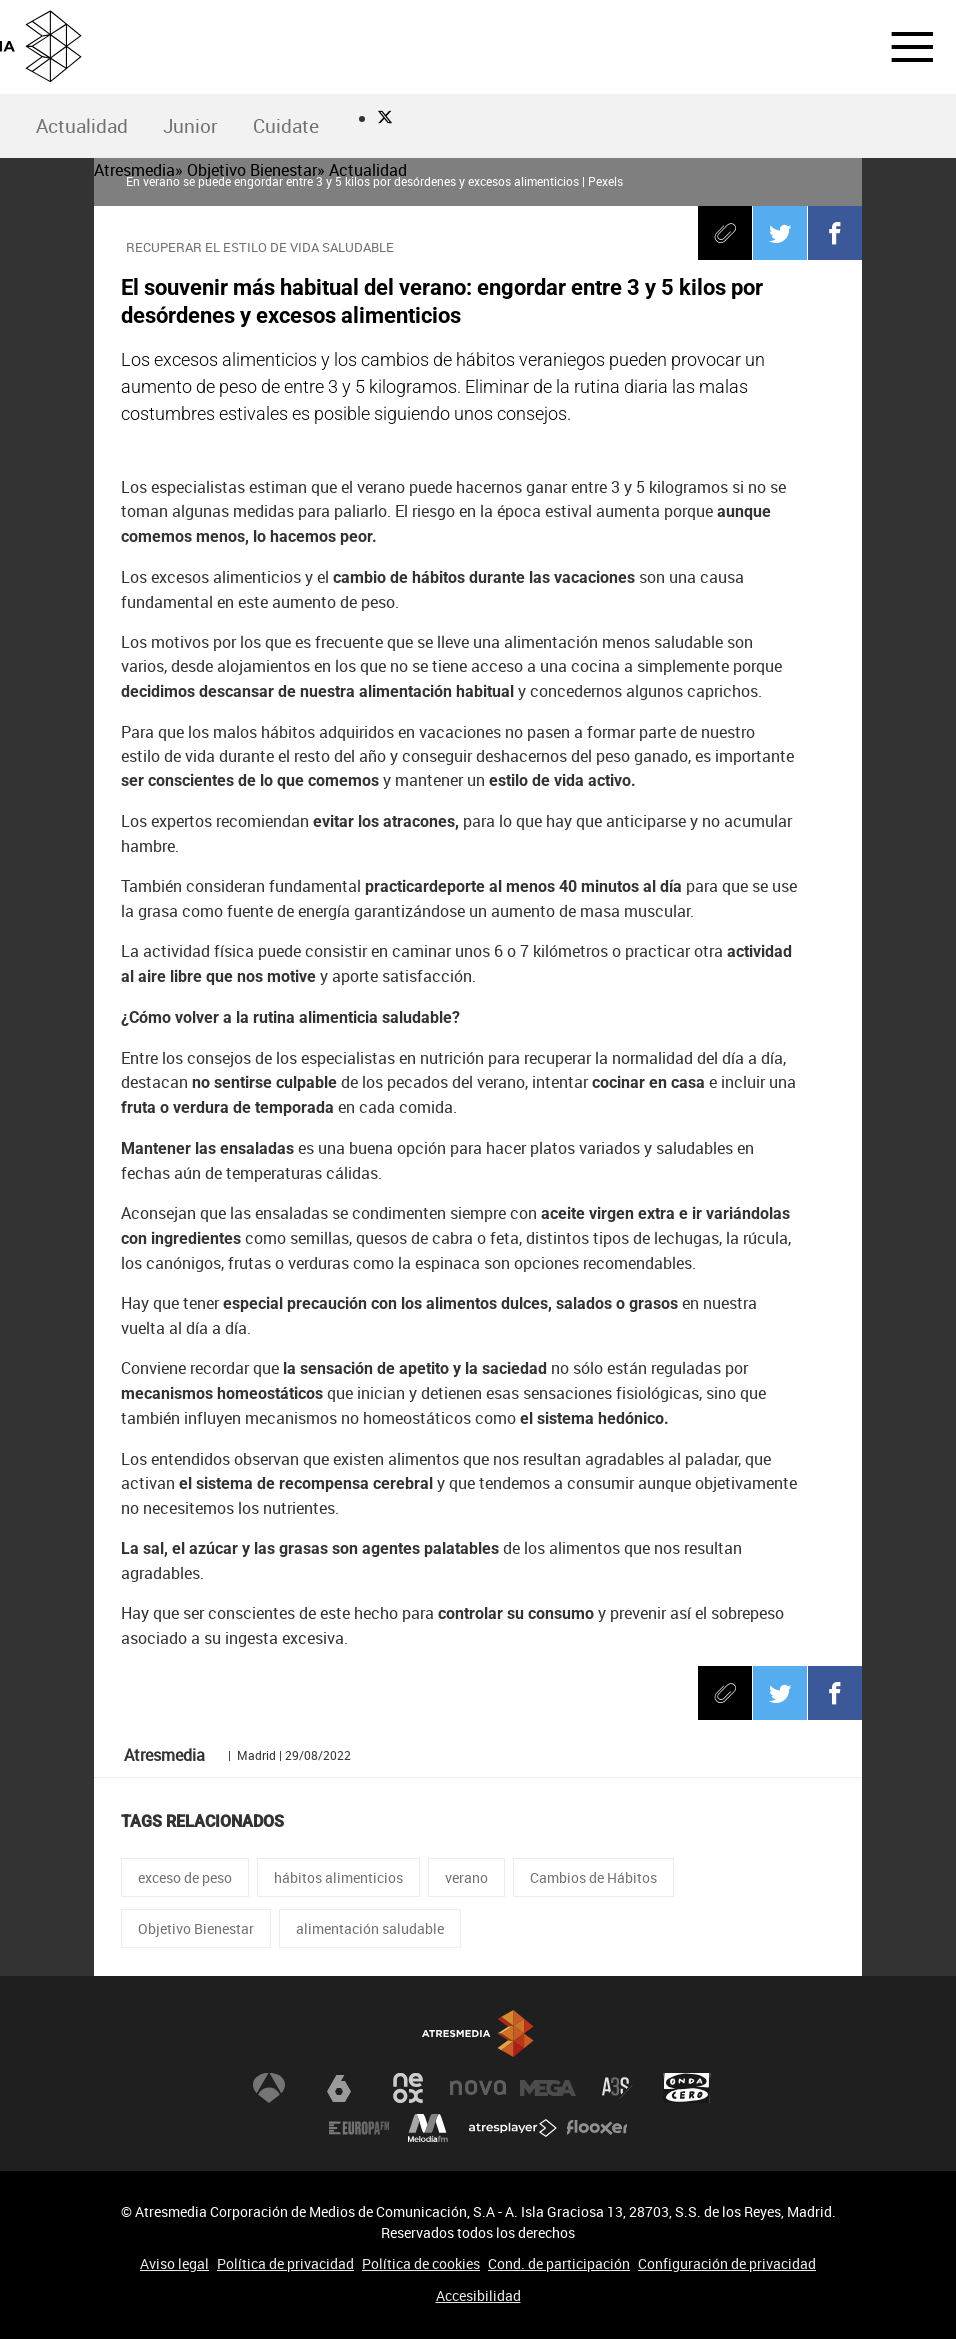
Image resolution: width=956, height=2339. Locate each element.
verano (466, 1877)
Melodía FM (428, 2128)
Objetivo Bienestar (196, 1928)
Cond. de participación (559, 2263)
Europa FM (359, 2128)
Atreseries (617, 2088)
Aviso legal (174, 2263)
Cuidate (286, 126)
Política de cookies (421, 2263)
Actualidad (82, 126)
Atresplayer (513, 2128)
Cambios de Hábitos (593, 1877)
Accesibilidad (478, 2295)
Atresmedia (478, 2033)
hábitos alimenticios (338, 1877)
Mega (548, 2088)
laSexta (339, 2088)
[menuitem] (81, 126)
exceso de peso (185, 1877)
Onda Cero (687, 2088)
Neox (408, 2088)
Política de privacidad (285, 2263)
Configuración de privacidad (727, 2263)
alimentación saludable (370, 1928)
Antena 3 (269, 2088)
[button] (900, 47)
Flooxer (597, 2128)
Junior (190, 126)
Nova (478, 2088)
